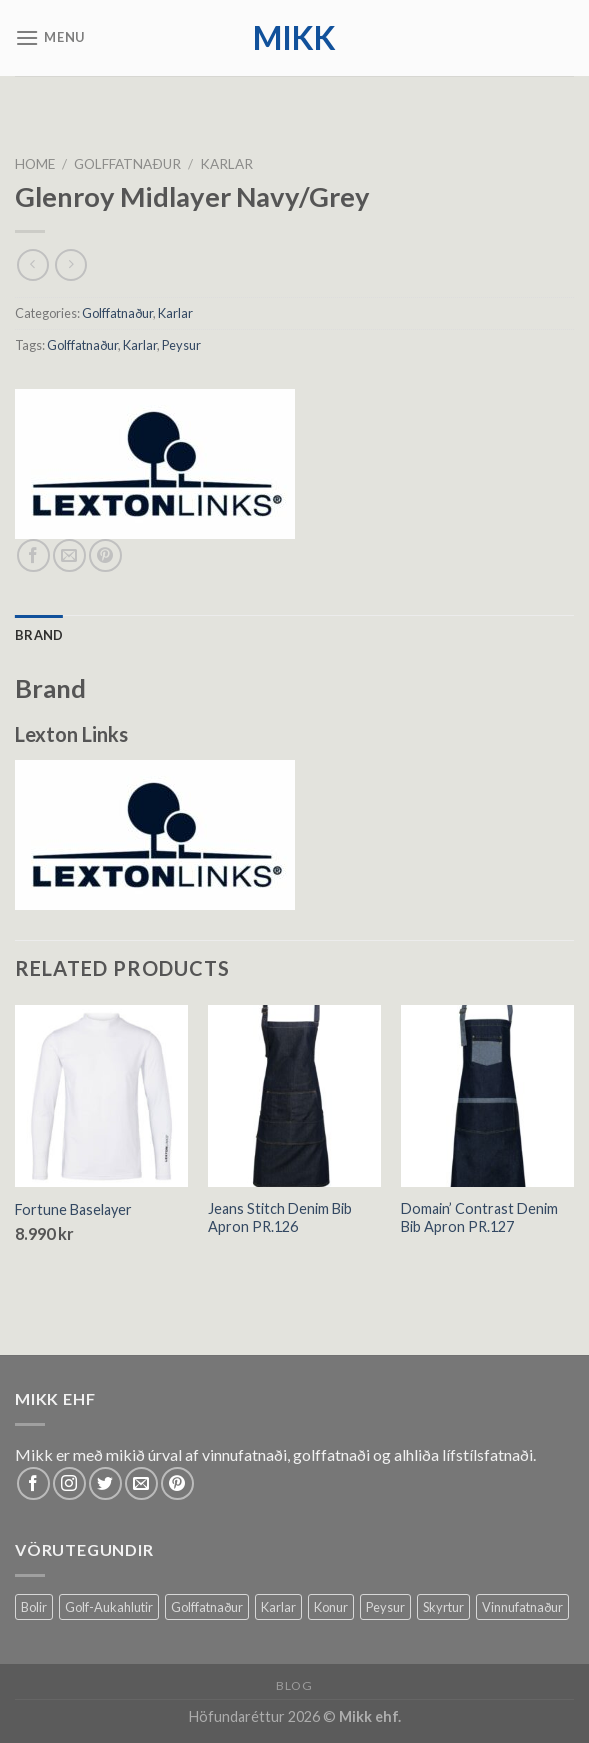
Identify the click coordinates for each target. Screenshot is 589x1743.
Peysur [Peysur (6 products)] (385, 1607)
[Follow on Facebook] (33, 1483)
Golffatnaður (127, 164)
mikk (294, 38)
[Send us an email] (141, 1483)
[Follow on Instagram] (69, 1483)
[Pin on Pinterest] (105, 555)
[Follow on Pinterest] (177, 1483)
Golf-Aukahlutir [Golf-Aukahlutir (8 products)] (109, 1607)
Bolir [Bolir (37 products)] (34, 1607)
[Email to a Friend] (69, 555)
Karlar (226, 164)
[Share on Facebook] (33, 555)
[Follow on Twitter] (105, 1483)
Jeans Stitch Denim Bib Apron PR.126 (280, 1218)
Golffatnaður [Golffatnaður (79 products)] (207, 1607)
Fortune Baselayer (73, 1209)
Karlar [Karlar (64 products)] (278, 1607)
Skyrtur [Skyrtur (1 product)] (443, 1607)
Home (35, 164)
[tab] (39, 635)
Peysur (181, 345)
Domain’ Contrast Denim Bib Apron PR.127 (479, 1218)
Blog (294, 1685)
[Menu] (50, 37)
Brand (39, 635)
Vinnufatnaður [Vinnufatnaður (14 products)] (522, 1607)
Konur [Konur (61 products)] (331, 1607)
